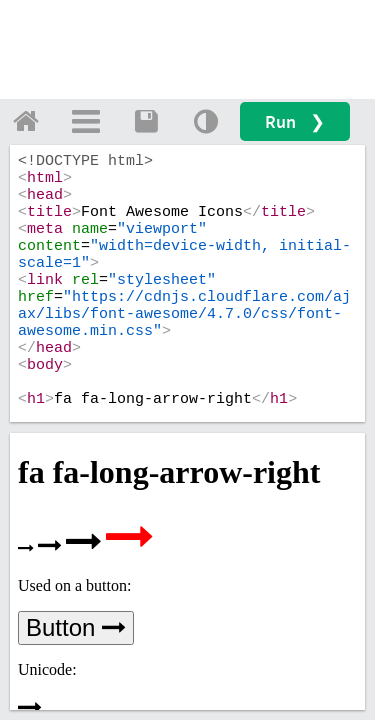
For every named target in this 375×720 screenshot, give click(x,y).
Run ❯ (295, 121)
